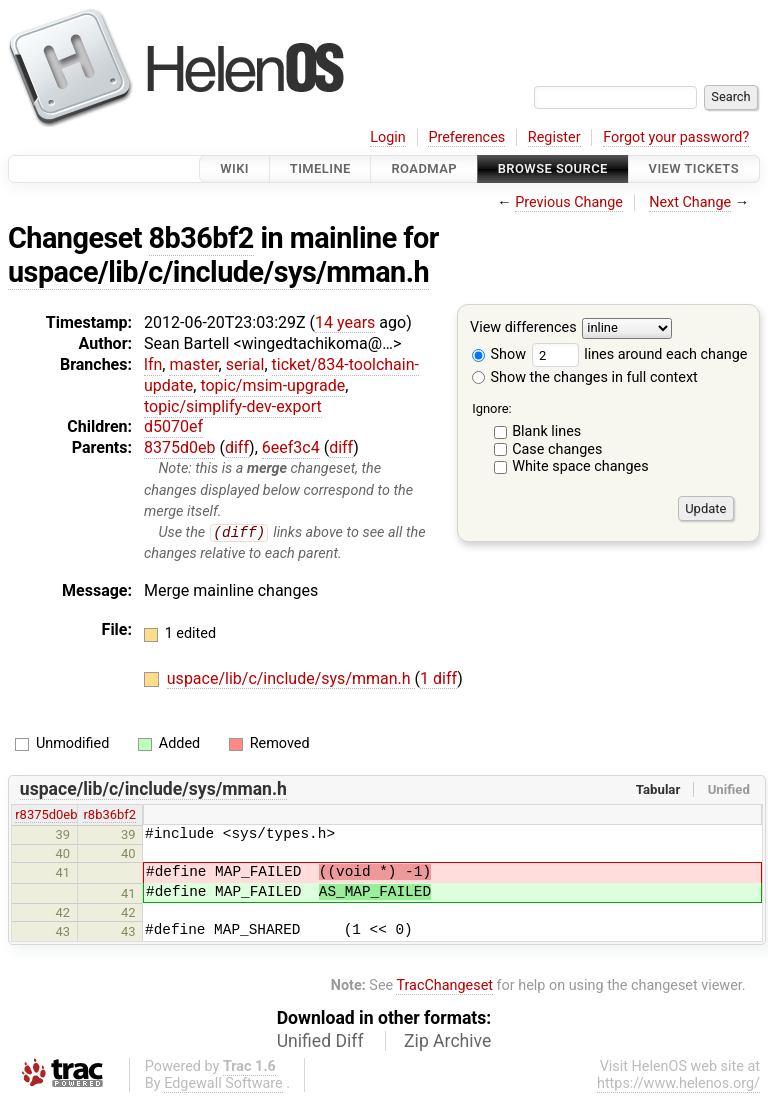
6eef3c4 (291, 447)
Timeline (320, 168)
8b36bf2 (201, 238)
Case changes (557, 449)
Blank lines (546, 431)
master (193, 364)
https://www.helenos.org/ (678, 1084)
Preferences (466, 137)
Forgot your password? (676, 137)
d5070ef (173, 426)
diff (237, 447)
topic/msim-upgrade (272, 385)
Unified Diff (320, 1042)
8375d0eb (179, 447)
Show (499, 354)
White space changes (580, 466)
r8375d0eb (46, 815)
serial (245, 364)
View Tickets (694, 168)
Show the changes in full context (585, 377)
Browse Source (553, 168)
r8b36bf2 (109, 815)
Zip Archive (447, 1042)
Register (554, 137)
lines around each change (640, 354)
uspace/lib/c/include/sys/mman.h (218, 272)
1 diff (438, 679)
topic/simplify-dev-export (233, 406)
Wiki (234, 168)
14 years (345, 322)
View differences (523, 328)
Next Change (690, 202)
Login (388, 137)
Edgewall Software (223, 1084)
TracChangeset (444, 985)
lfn (153, 364)
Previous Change (569, 202)
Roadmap (424, 168)
